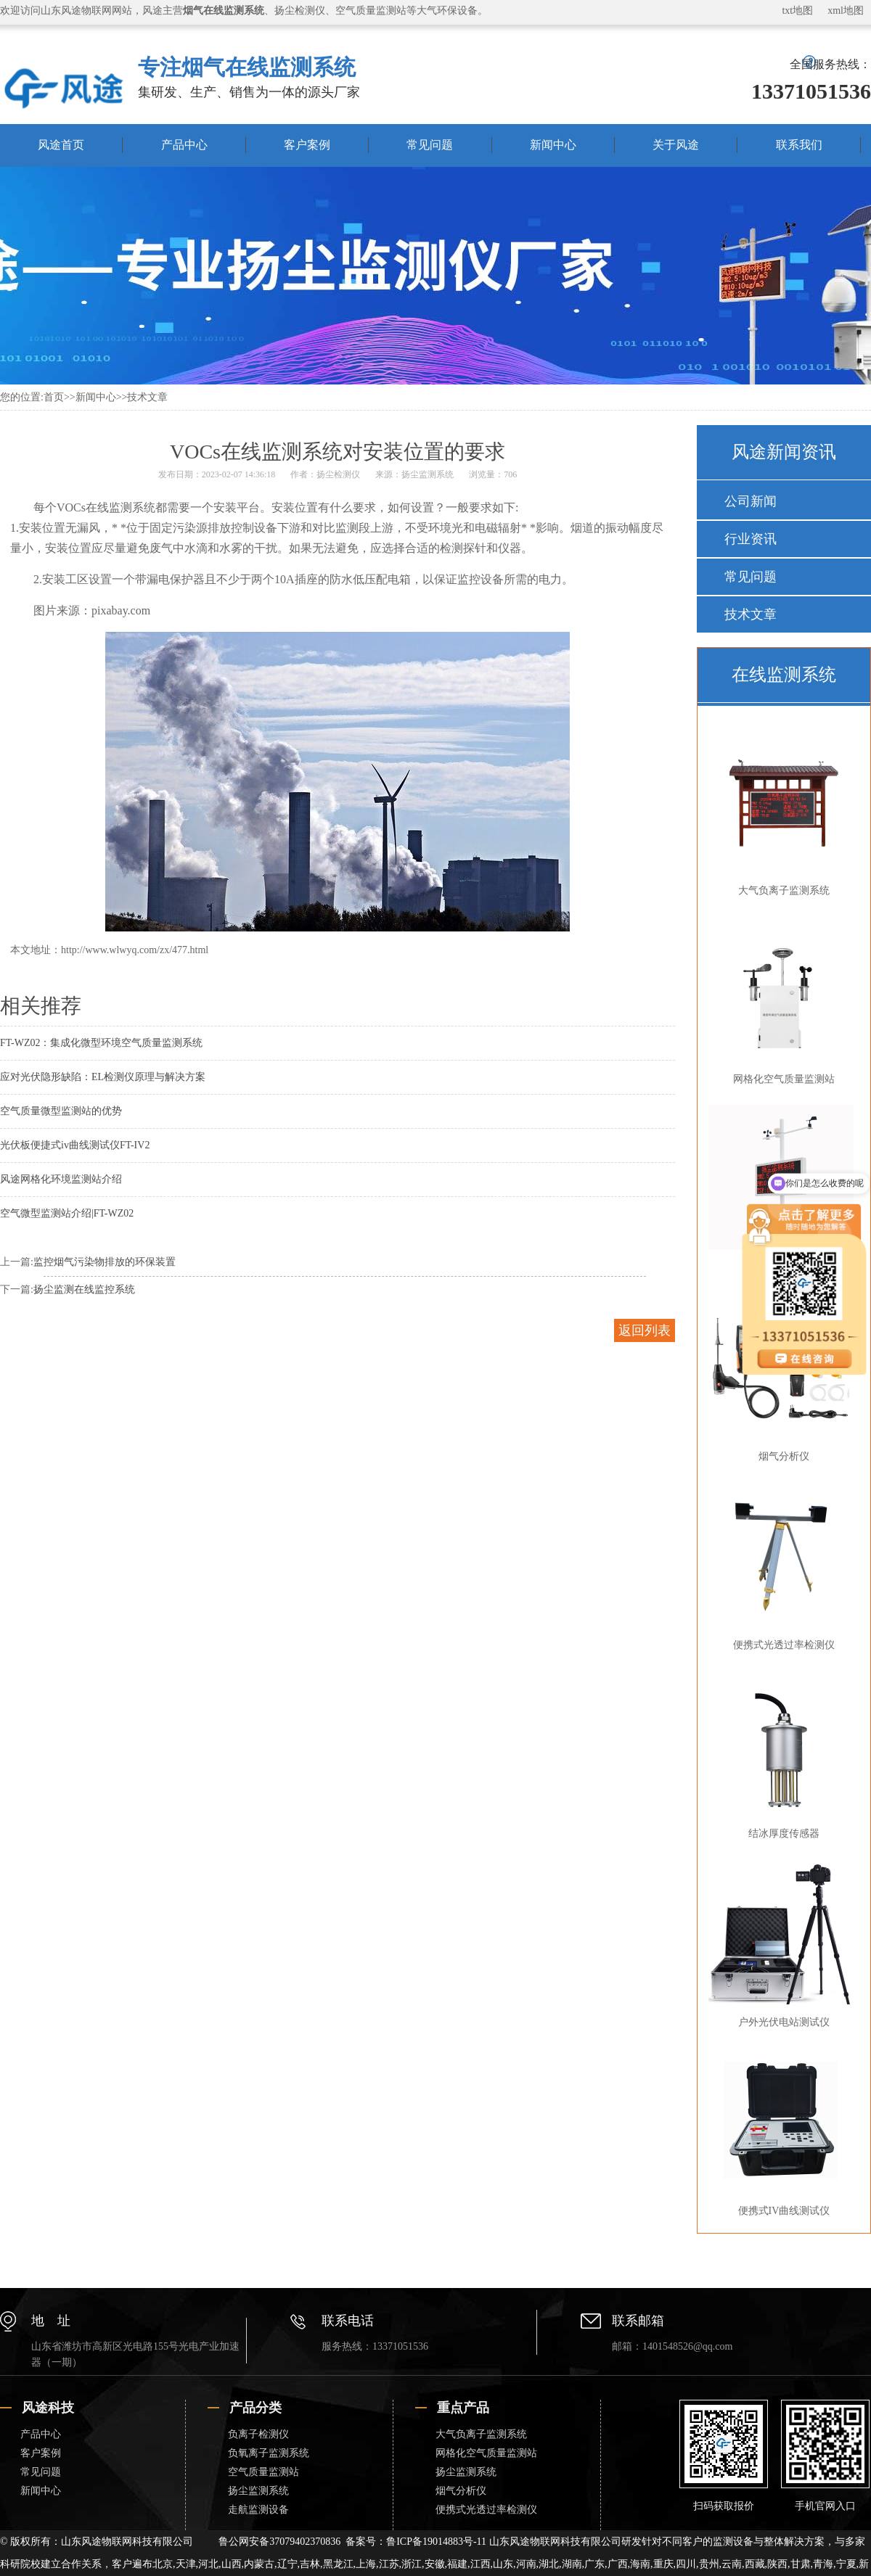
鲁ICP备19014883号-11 (436, 2541)
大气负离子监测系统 (781, 812)
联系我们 (799, 145)
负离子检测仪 (258, 2434)
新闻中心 (553, 145)
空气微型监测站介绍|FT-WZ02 (67, 1213)
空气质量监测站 (263, 2471)
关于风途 (676, 145)
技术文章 (147, 397)
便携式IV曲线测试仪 (781, 2132)
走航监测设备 (258, 2509)
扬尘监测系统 (427, 474)
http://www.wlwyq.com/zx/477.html (134, 950)
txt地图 (797, 10)
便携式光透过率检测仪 (781, 1566)
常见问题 (429, 145)
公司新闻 (750, 501)
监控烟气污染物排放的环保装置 (104, 1261)
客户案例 (307, 145)
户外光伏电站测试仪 (781, 1943)
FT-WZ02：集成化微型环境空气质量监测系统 (101, 1042)
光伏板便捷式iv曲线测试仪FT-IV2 (75, 1145)
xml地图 (845, 10)
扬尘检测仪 (338, 474)
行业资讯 (750, 539)
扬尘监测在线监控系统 (84, 1289)
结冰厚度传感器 (781, 1755)
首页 (54, 397)
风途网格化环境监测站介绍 (61, 1179)
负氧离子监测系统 (268, 2453)
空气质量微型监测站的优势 (61, 1111)
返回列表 (644, 1330)
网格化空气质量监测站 (781, 1000)
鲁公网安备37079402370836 (279, 2541)
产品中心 (184, 145)
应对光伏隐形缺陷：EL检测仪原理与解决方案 (102, 1076)
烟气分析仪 (461, 2490)
